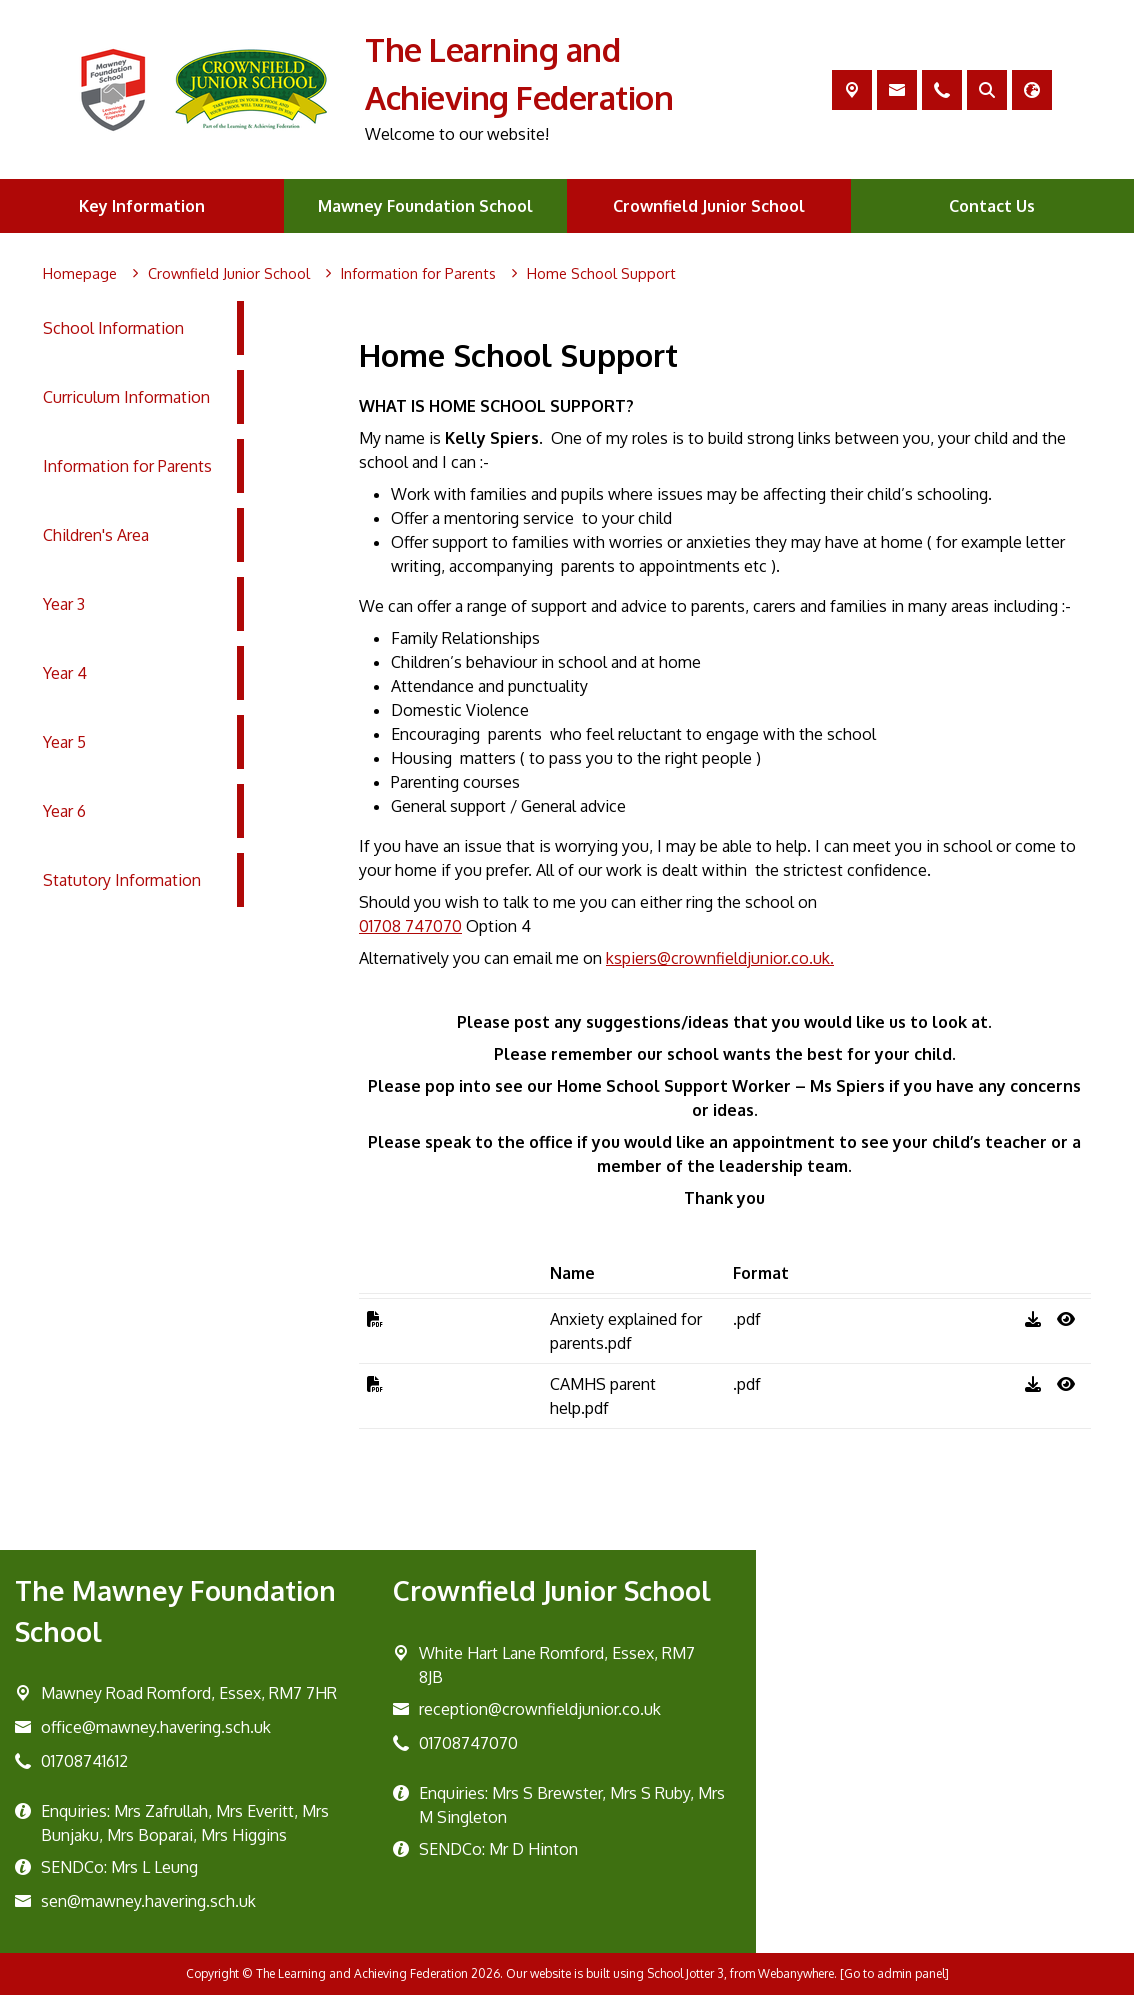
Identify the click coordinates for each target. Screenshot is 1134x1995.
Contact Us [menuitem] (992, 206)
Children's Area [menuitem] (96, 535)
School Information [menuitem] (113, 328)
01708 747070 (410, 926)
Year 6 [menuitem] (64, 811)
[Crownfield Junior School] (229, 274)
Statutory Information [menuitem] (122, 880)
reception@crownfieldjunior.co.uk (540, 1709)
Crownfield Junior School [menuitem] (709, 206)
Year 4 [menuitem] (65, 673)
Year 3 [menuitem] (64, 604)
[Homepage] (80, 274)
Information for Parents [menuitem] (127, 466)
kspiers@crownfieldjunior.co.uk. (720, 958)
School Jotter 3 (685, 1973)
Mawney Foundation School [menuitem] (425, 206)
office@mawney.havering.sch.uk (156, 1727)
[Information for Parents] (418, 274)
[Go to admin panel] (894, 1973)
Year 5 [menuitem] (64, 742)
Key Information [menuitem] (142, 206)
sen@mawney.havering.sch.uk (148, 1901)
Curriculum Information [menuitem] (126, 397)
